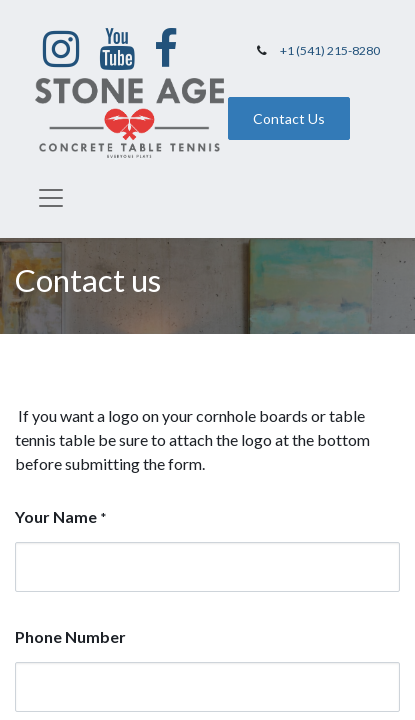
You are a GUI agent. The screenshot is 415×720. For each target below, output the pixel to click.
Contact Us (289, 118)
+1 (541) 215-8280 (330, 50)
